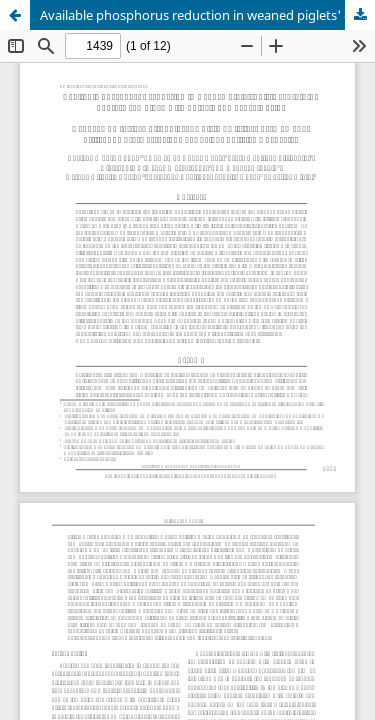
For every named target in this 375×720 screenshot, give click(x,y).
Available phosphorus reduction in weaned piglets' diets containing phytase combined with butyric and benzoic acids (207, 15)
